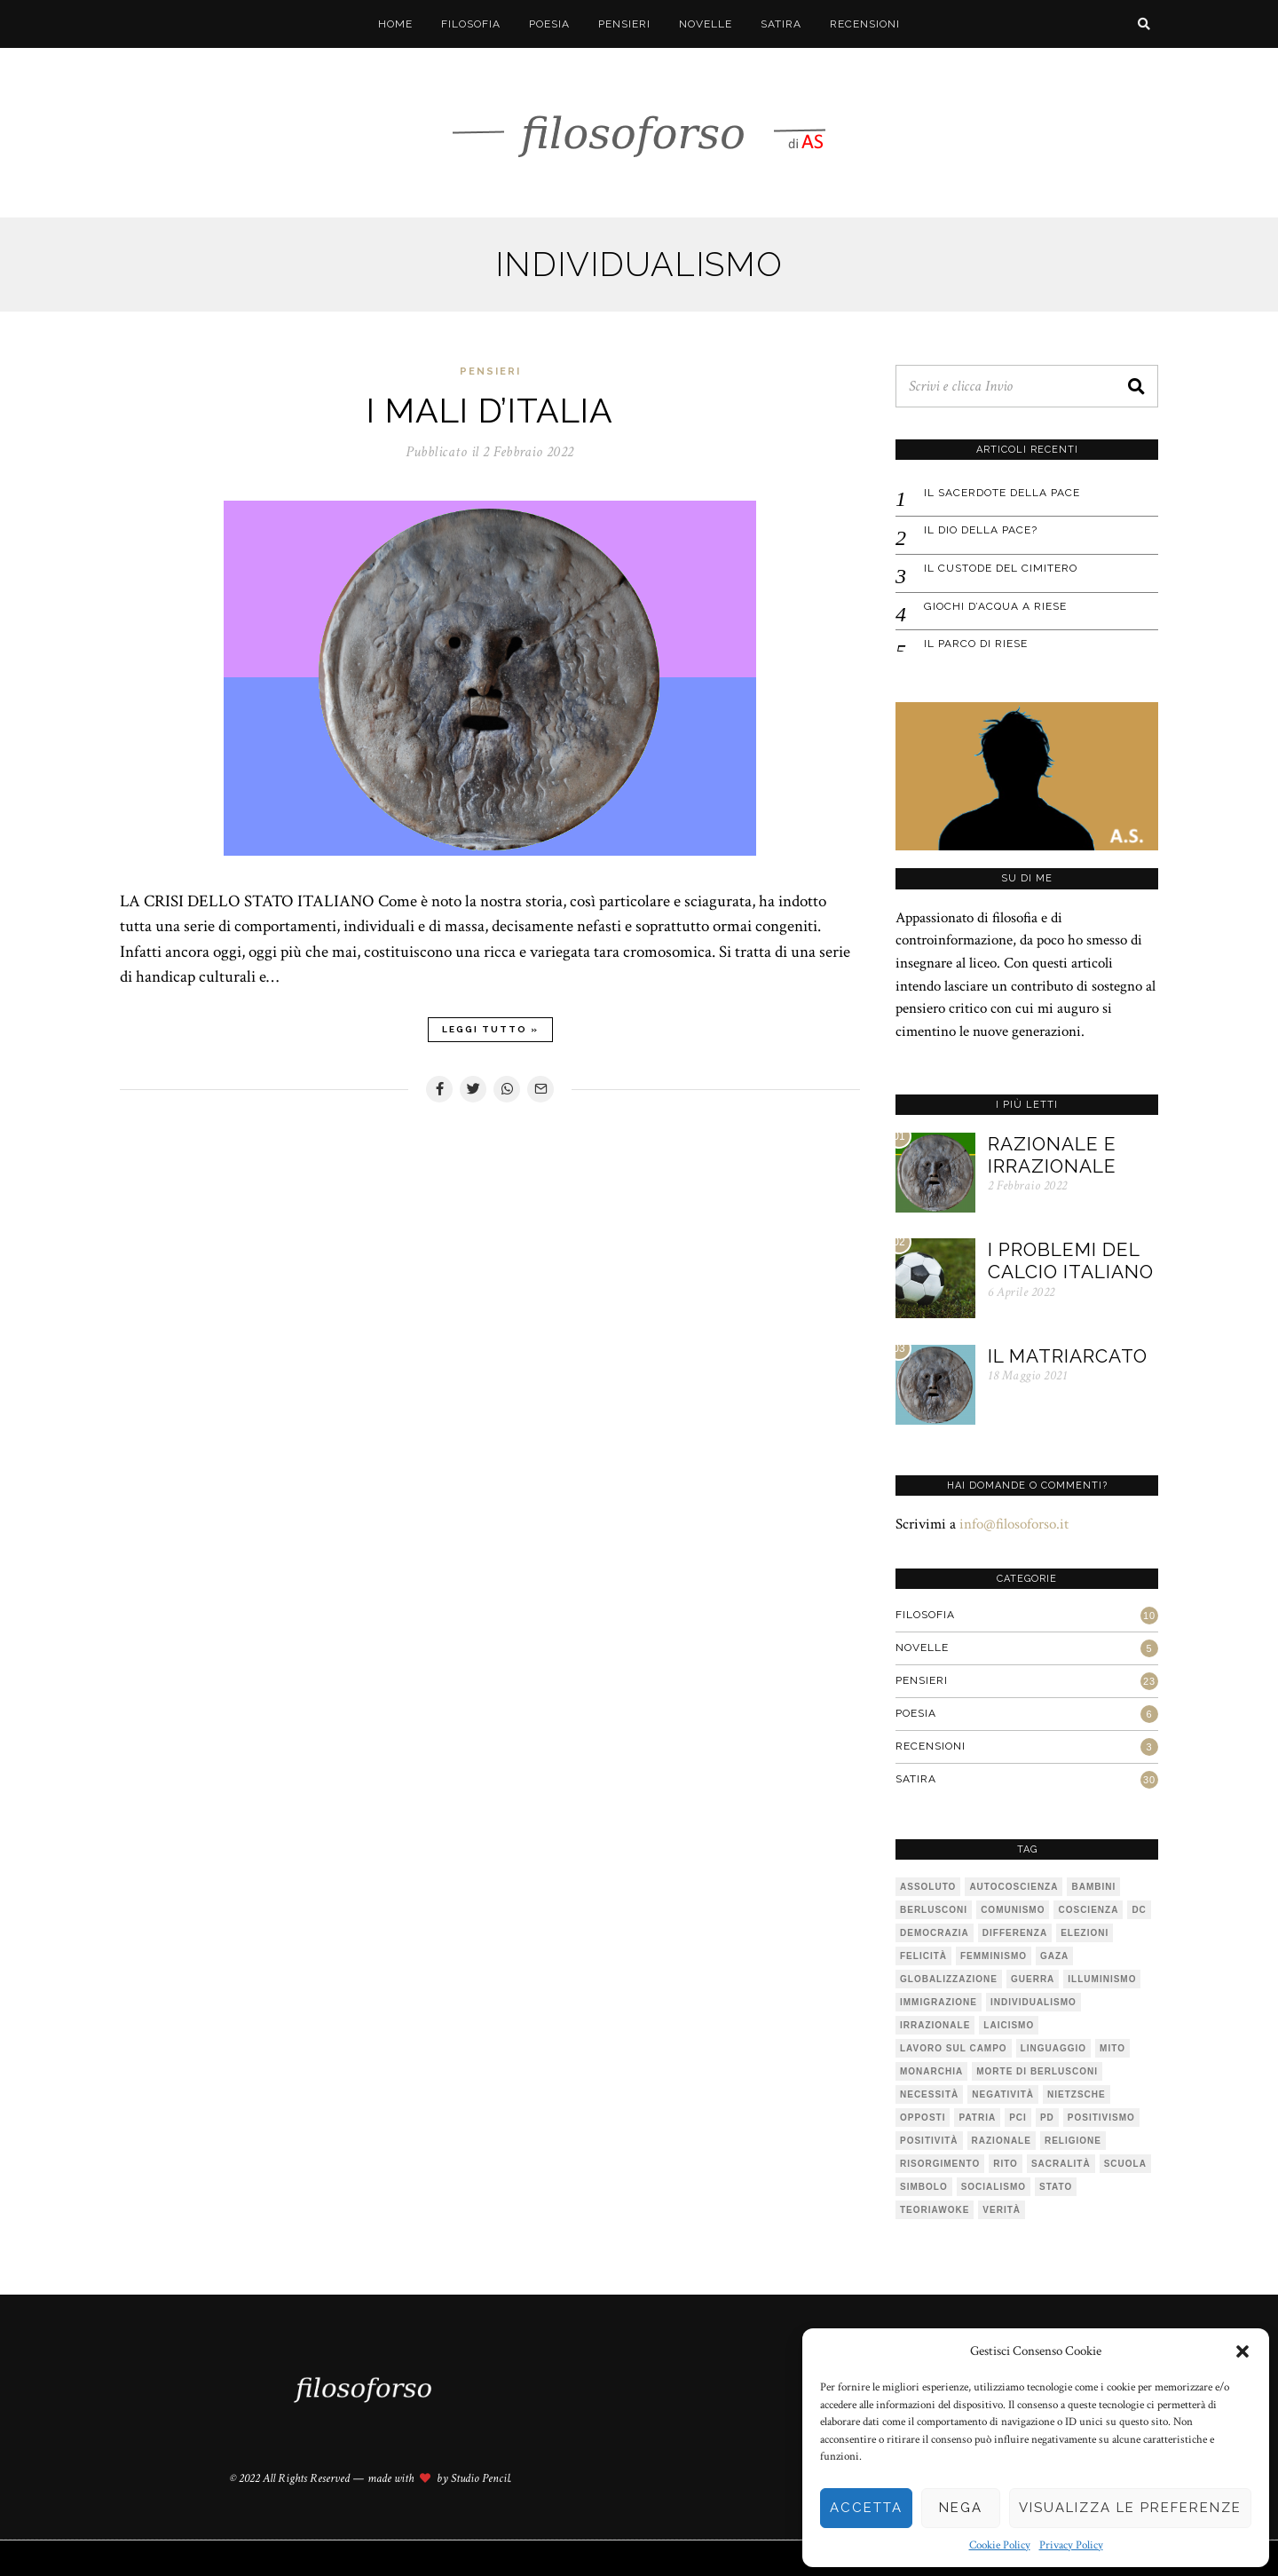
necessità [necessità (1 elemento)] (929, 2094)
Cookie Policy (999, 2545)
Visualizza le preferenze (1130, 2508)
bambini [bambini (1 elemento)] (1093, 1887)
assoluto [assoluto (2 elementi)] (928, 1887)
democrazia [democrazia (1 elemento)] (934, 1933)
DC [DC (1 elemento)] (1139, 1910)
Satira (781, 24)
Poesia (549, 24)
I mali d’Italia (490, 411)
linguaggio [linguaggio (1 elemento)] (1053, 2048)
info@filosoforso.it (1014, 1524)
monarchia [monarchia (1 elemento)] (931, 2071)
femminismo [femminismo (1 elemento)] (993, 1956)
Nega (960, 2508)
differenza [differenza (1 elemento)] (1014, 1933)
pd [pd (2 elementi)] (1047, 2117)
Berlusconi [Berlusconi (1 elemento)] (933, 1910)
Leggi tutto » (490, 1029)
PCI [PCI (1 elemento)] (1018, 2117)
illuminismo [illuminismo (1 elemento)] (1102, 1979)
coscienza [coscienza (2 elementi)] (1088, 1910)
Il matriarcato (1068, 1356)
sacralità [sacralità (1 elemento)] (1061, 2164)
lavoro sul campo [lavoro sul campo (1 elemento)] (953, 2048)
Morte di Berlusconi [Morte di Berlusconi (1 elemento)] (1037, 2071)
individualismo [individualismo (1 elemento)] (1033, 2002)
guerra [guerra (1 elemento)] (1032, 1979)
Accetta (866, 2508)
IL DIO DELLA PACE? (980, 530)
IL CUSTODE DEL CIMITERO (1000, 568)
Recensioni (865, 24)
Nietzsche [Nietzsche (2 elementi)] (1076, 2094)
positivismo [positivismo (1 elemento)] (1101, 2117)
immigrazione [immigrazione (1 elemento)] (938, 2002)
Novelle (705, 24)
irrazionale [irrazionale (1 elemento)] (935, 2025)
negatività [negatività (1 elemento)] (1003, 2094)
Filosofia (471, 24)
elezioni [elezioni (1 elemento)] (1084, 1933)
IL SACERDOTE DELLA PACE (1002, 492)
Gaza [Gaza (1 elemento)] (1054, 1956)
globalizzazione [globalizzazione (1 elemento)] (949, 1979)
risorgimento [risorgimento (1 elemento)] (940, 2164)
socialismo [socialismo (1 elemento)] (993, 2187)
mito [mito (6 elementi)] (1112, 2048)
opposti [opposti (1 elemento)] (922, 2117)
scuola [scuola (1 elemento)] (1125, 2164)
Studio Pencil (480, 2478)
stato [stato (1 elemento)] (1055, 2187)
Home (395, 24)
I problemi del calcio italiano (1071, 1260)
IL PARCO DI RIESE (976, 643)
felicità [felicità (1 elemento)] (923, 1956)
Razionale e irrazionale (1052, 1155)
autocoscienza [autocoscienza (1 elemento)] (1013, 1887)
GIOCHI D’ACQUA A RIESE (995, 606)
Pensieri (624, 24)
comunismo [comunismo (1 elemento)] (1013, 1910)
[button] (1242, 2351)
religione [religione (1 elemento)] (1073, 2140)
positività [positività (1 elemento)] (929, 2140)
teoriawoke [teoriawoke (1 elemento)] (934, 2210)
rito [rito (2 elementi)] (1005, 2164)
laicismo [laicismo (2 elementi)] (1008, 2025)
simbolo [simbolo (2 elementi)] (924, 2187)
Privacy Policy (1071, 2545)
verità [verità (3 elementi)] (1001, 2210)
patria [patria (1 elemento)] (977, 2117)
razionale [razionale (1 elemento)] (1001, 2140)
